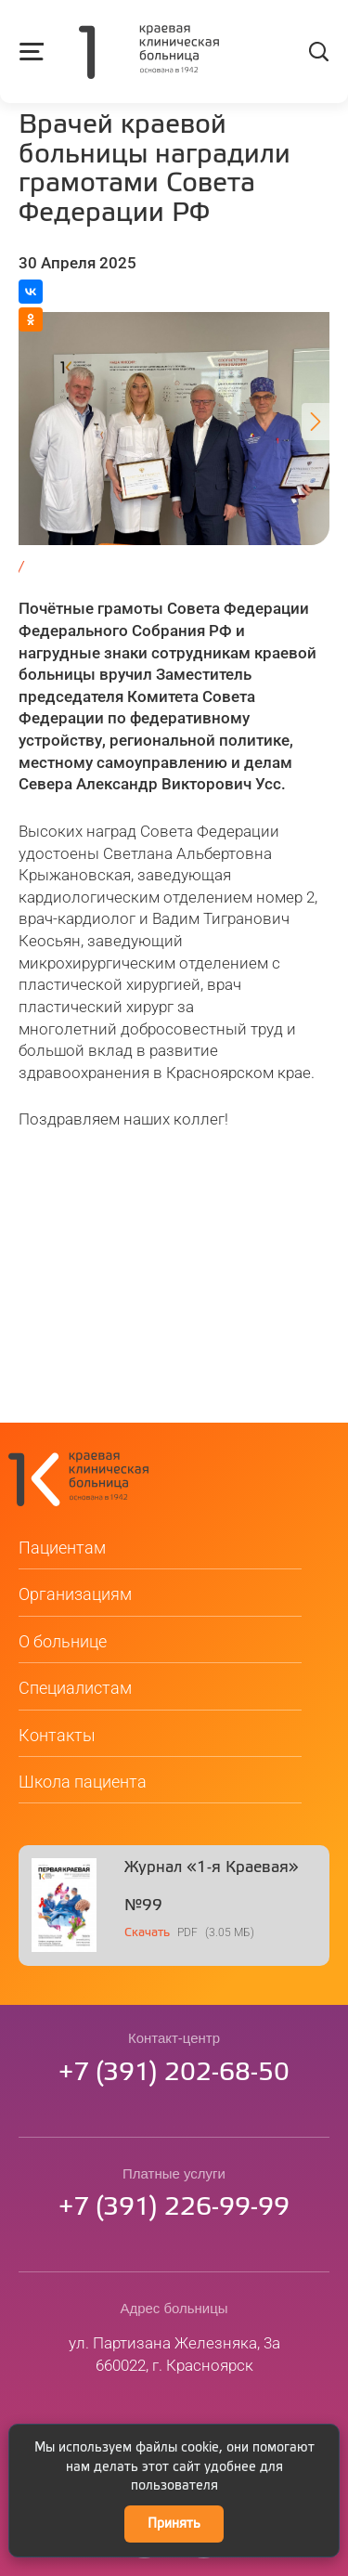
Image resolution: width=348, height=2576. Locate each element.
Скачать (147, 1938)
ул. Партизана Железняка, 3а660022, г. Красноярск (174, 2359)
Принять (174, 2523)
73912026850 (174, 2078)
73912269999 (174, 2213)
